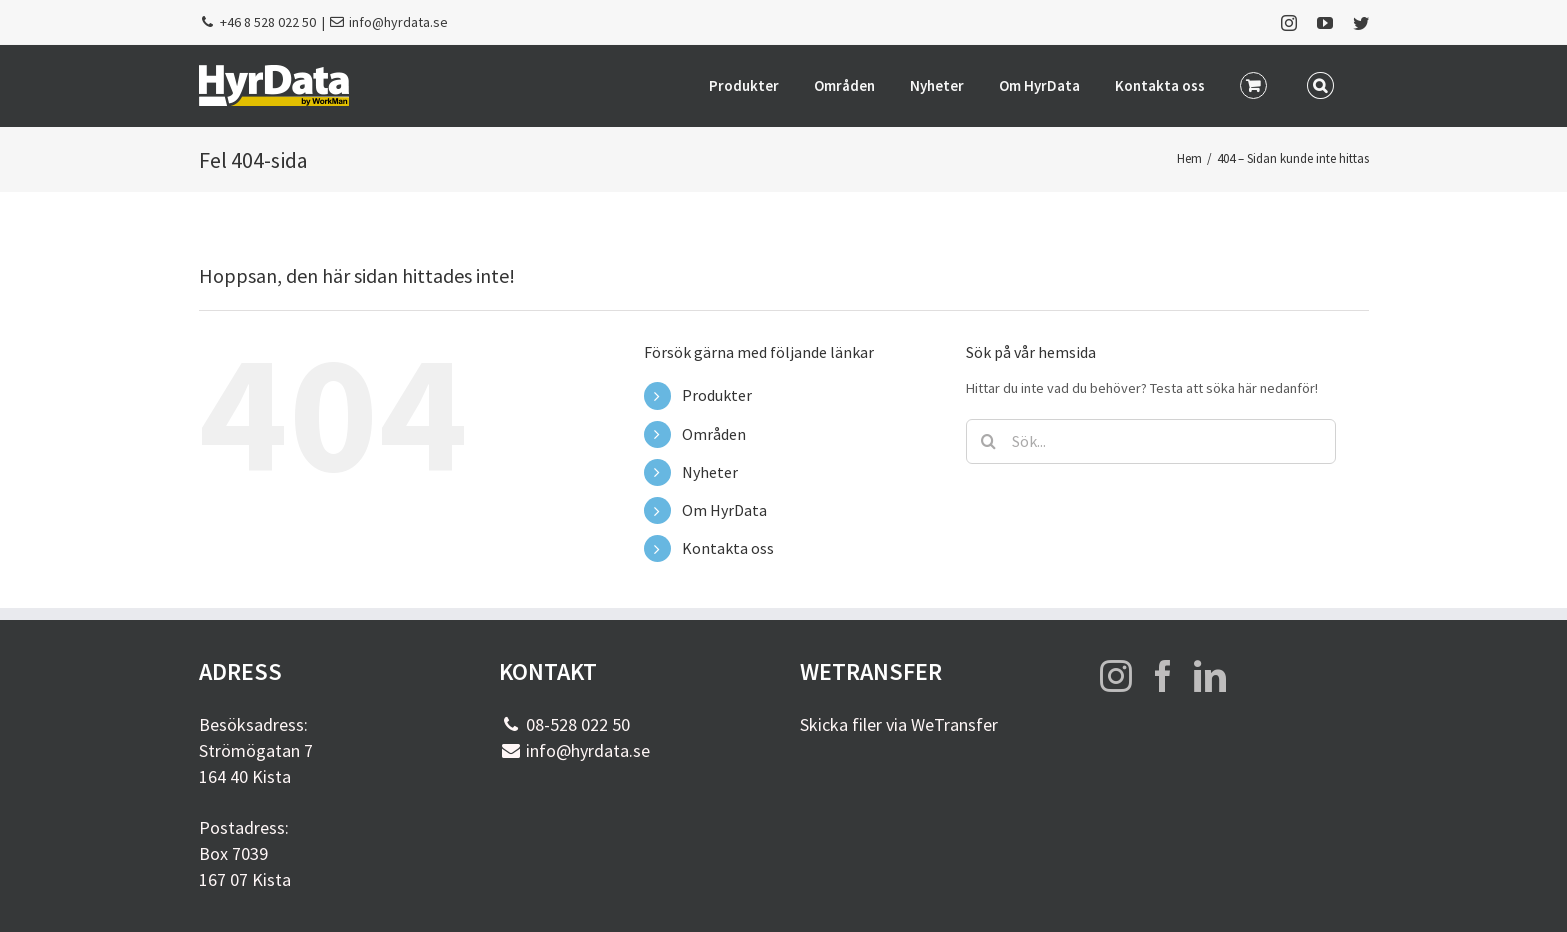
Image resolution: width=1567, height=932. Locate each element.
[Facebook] (1163, 676)
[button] (1320, 84)
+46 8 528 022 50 (268, 22)
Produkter (717, 395)
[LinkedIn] (1210, 676)
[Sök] (988, 441)
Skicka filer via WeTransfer (899, 724)
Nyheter (710, 472)
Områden (714, 434)
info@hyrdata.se (398, 22)
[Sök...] (1151, 441)
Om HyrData (724, 510)
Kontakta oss (728, 548)
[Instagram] (1116, 676)
